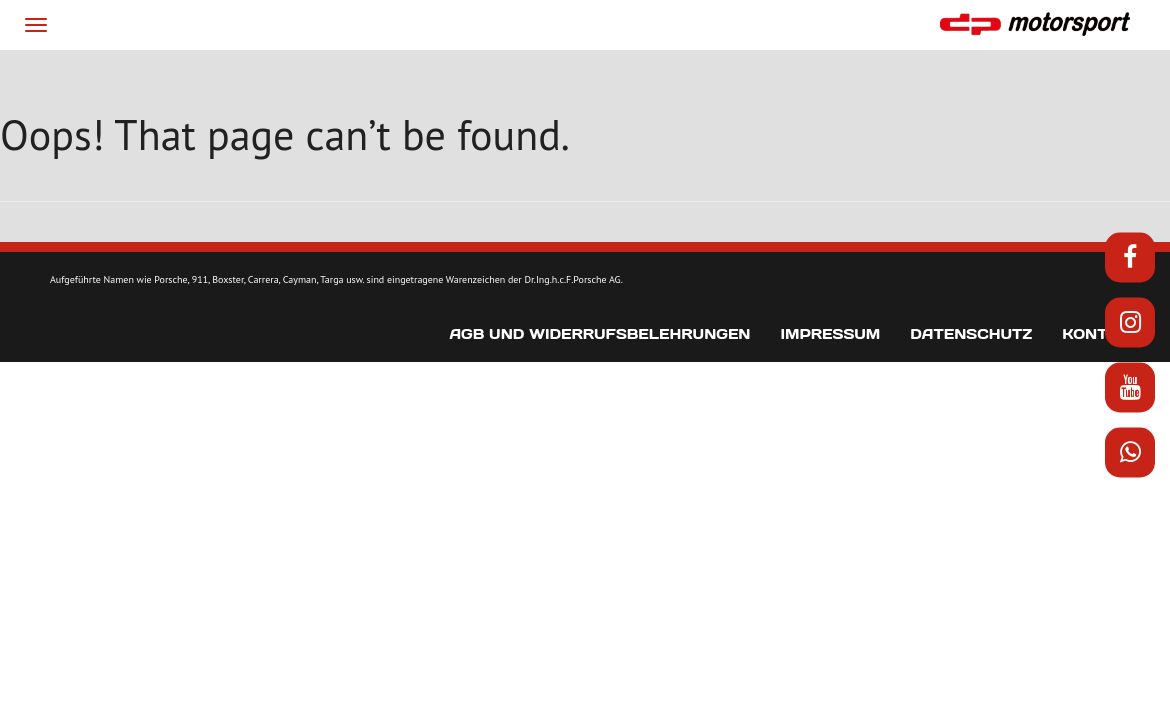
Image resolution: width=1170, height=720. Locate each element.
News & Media (586, 77)
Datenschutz (971, 392)
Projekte (477, 77)
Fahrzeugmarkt (726, 77)
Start (162, 77)
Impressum (830, 392)
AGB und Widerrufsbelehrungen (599, 392)
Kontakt (844, 77)
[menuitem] (948, 78)
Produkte (375, 77)
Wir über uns (257, 77)
